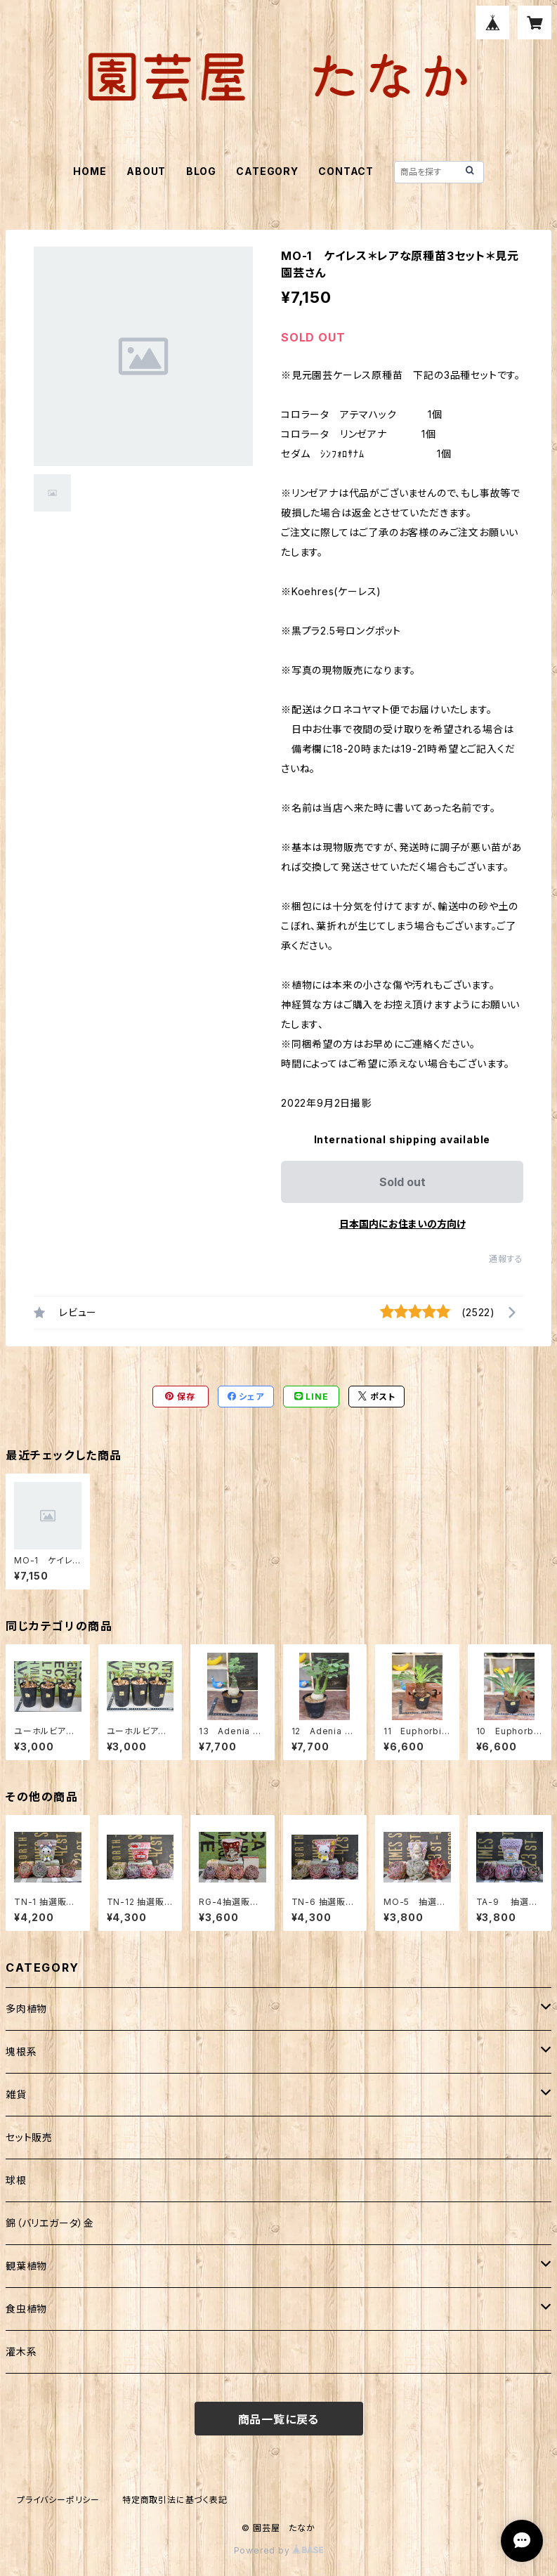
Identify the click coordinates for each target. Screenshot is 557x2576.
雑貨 (16, 2094)
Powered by (279, 2550)
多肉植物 (26, 2009)
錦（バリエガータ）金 (50, 2223)
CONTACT (346, 171)
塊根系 (21, 2051)
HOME (89, 171)
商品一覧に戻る (279, 2419)
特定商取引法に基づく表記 (175, 2499)
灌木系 (21, 2351)
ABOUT (146, 171)
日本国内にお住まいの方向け (402, 1224)
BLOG (201, 171)
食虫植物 (26, 2309)
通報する (506, 1259)
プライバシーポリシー (58, 2499)
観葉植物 (26, 2266)
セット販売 (29, 2137)
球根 (16, 2180)
